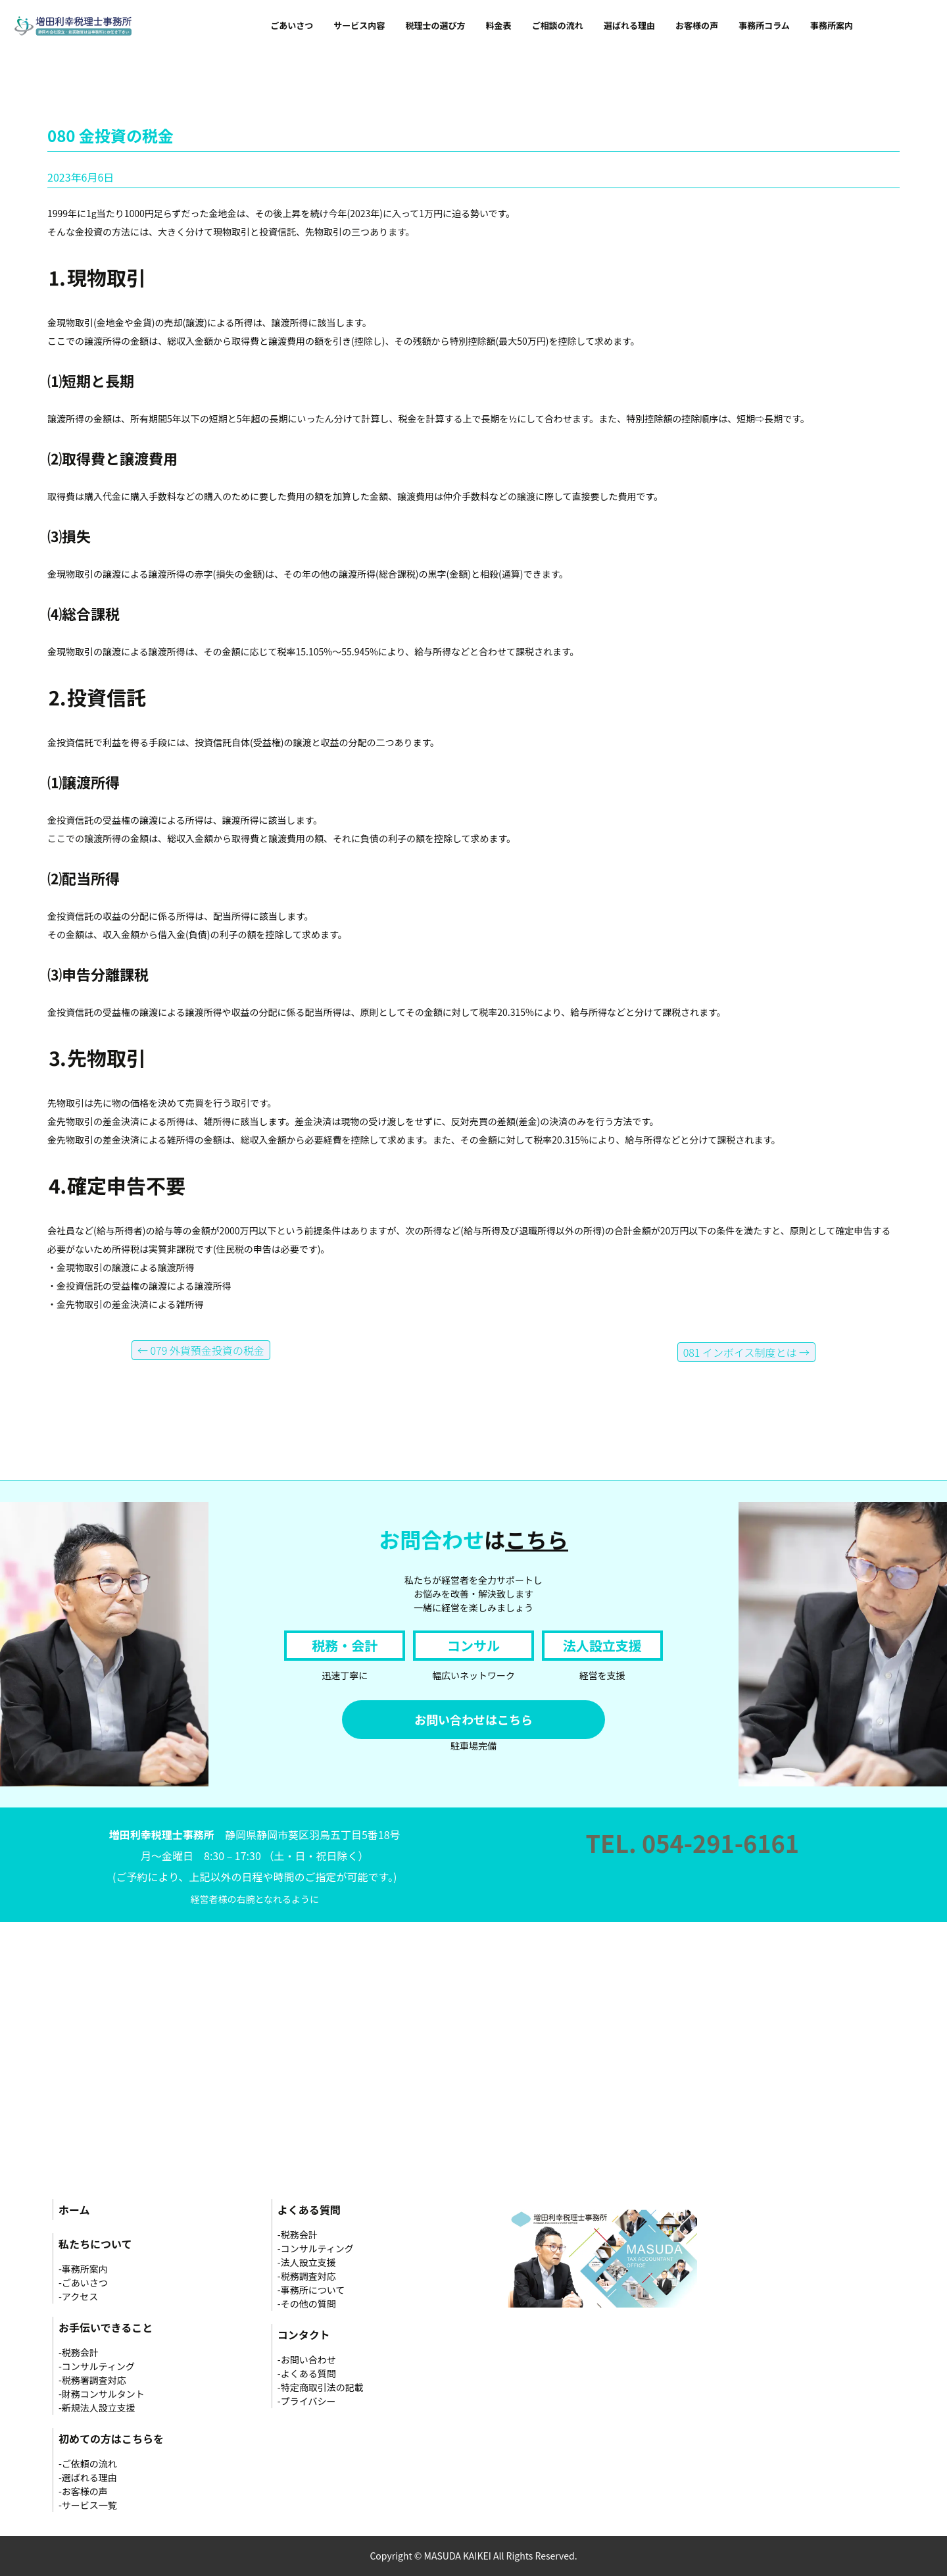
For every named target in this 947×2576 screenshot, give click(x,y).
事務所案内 (831, 25)
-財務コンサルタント (102, 2393)
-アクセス (78, 2296)
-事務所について (311, 2289)
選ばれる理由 (629, 25)
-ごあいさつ (83, 2282)
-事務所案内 (83, 2268)
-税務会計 (79, 2352)
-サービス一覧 (88, 2505)
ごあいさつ (291, 25)
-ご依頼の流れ (88, 2463)
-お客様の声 (83, 2491)
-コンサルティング (97, 2366)
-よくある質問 (307, 2373)
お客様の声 (696, 25)
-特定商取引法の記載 (321, 2387)
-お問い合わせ (307, 2359)
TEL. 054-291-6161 (692, 1842)
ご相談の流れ (557, 25)
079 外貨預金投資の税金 (200, 1350)
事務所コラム (764, 25)
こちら (536, 1539)
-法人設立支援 (307, 2262)
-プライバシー (307, 2401)
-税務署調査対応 (92, 2380)
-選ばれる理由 (88, 2477)
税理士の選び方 (435, 25)
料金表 (499, 25)
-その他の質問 (307, 2303)
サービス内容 (359, 25)
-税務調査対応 (307, 2276)
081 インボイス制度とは (746, 1352)
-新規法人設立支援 (97, 2407)
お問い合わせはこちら (473, 1719)
